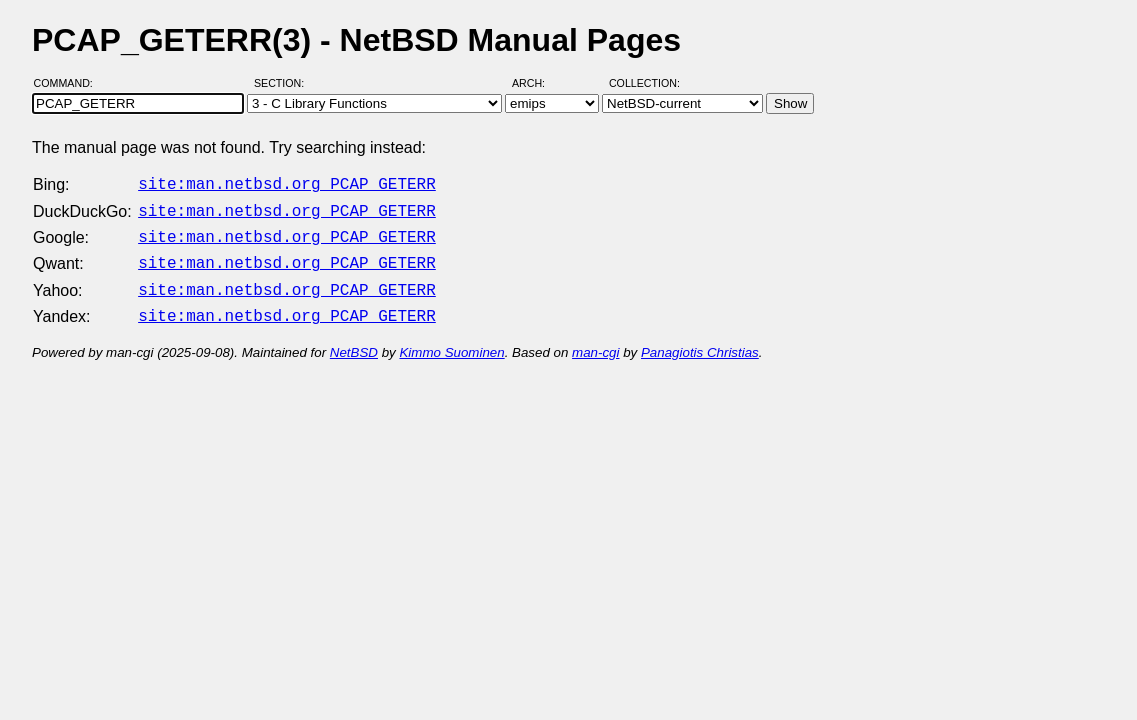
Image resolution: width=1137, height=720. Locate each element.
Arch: (537, 83)
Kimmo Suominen (451, 340)
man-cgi (595, 340)
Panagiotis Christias (700, 340)
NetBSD (354, 340)
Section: (283, 83)
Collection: (644, 83)
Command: (69, 83)
